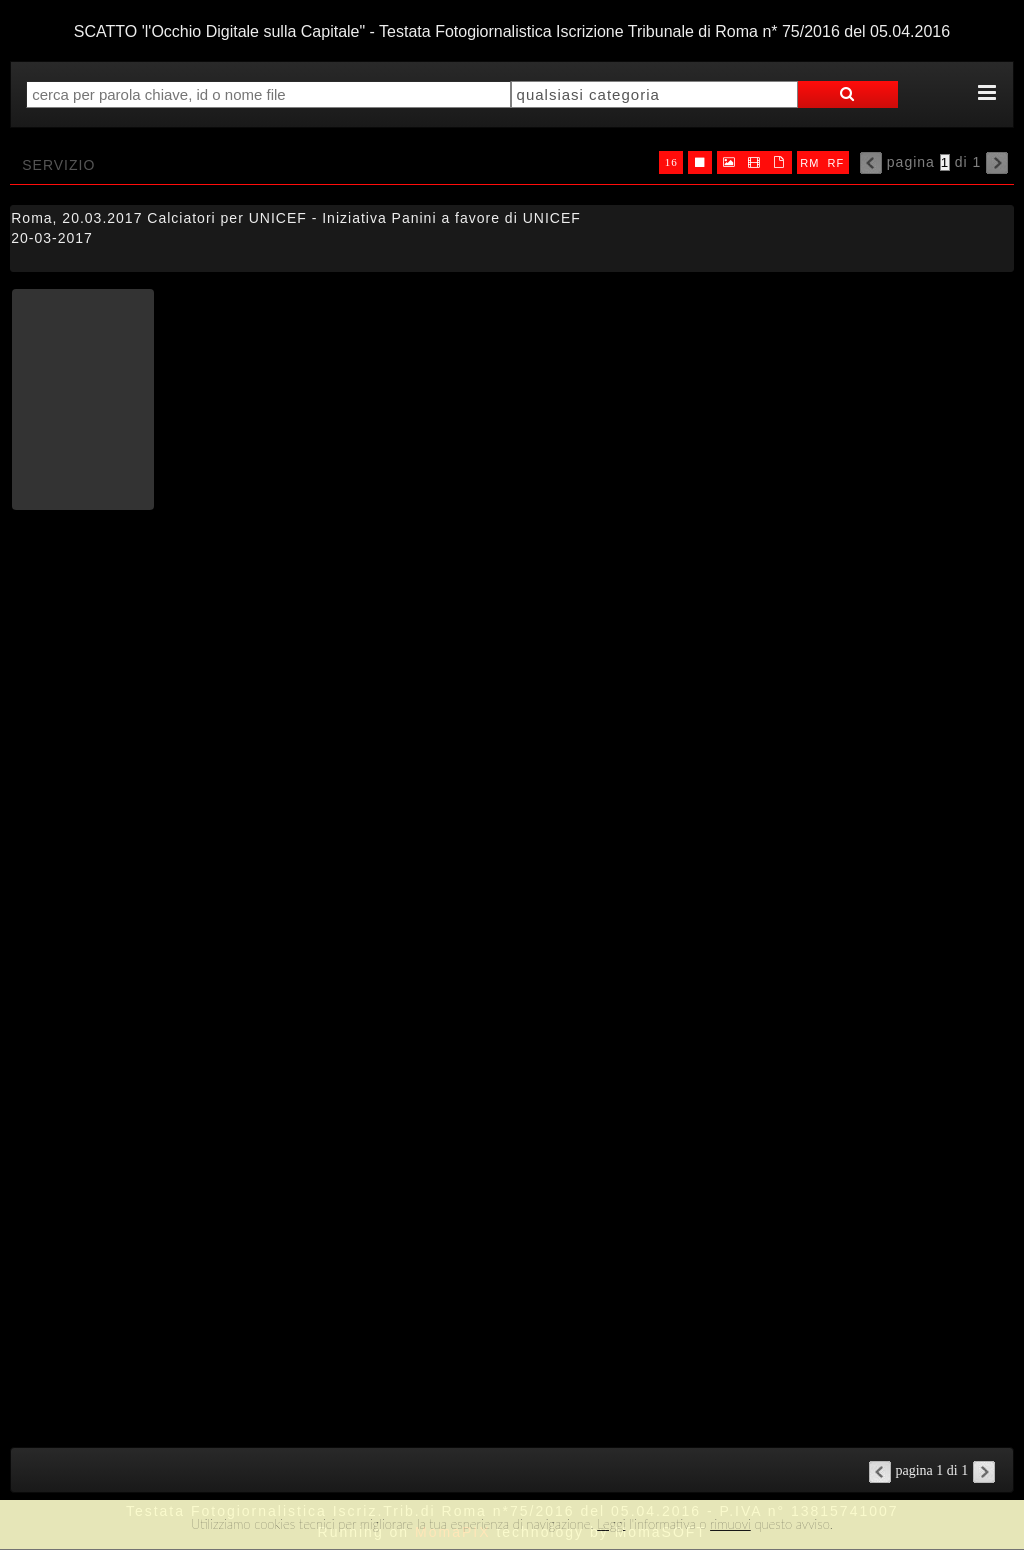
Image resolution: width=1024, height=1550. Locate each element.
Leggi (611, 1524)
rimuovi (730, 1524)
